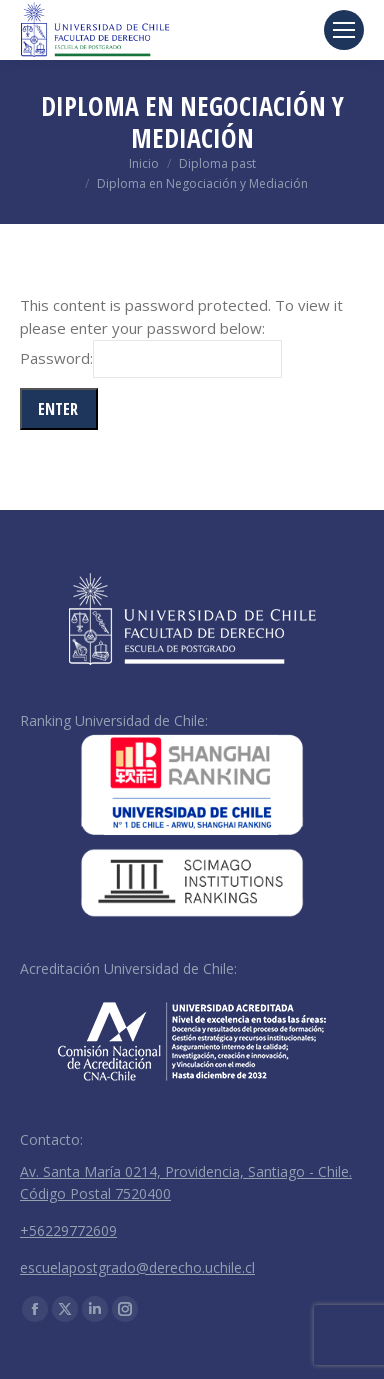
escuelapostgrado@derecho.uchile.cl (137, 1267)
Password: (151, 358)
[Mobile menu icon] (344, 30)
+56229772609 (68, 1230)
